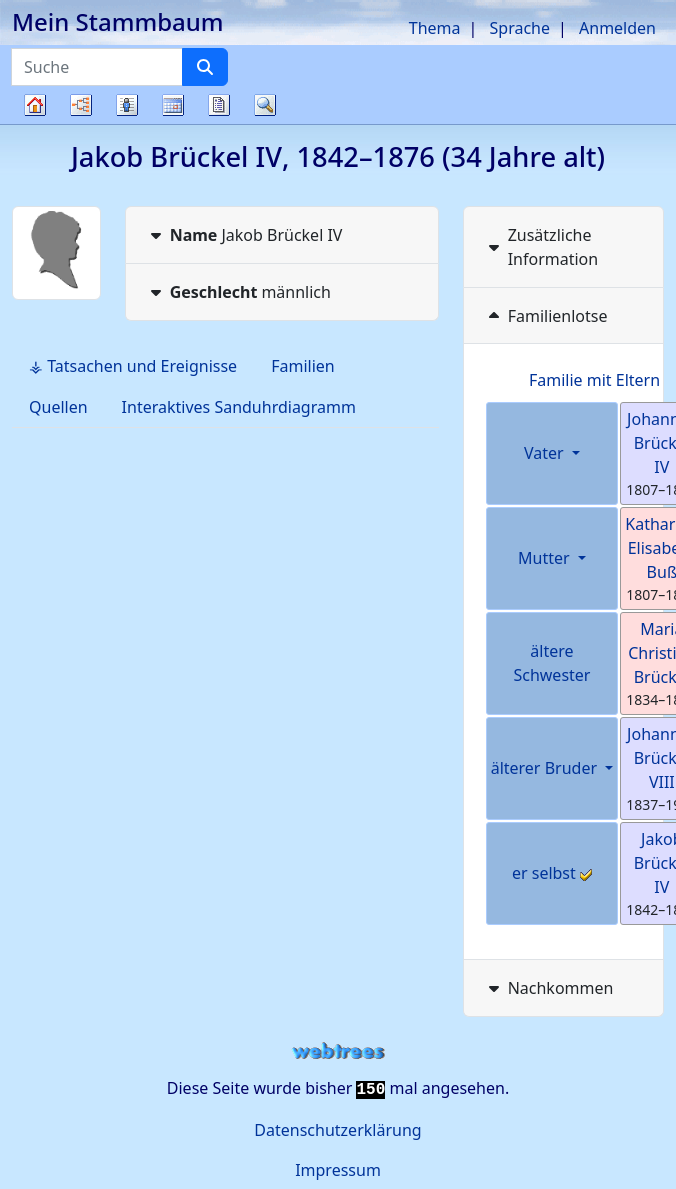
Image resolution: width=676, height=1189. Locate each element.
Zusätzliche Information (541, 247)
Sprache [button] (520, 28)
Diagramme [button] (81, 105)
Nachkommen (549, 988)
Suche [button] (265, 105)
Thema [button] (435, 28)
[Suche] (205, 67)
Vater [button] (546, 453)
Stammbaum (35, 123)
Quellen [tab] (58, 407)
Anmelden (617, 28)
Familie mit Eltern (594, 380)
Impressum (338, 1170)
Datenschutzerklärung (337, 1130)
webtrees (338, 1051)
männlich (238, 292)
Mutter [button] (546, 558)
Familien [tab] (303, 366)
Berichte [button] (219, 105)
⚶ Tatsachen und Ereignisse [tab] (133, 366)
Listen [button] (127, 105)
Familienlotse (546, 316)
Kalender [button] (173, 105)
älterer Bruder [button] (546, 768)
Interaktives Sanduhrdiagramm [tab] (239, 407)
